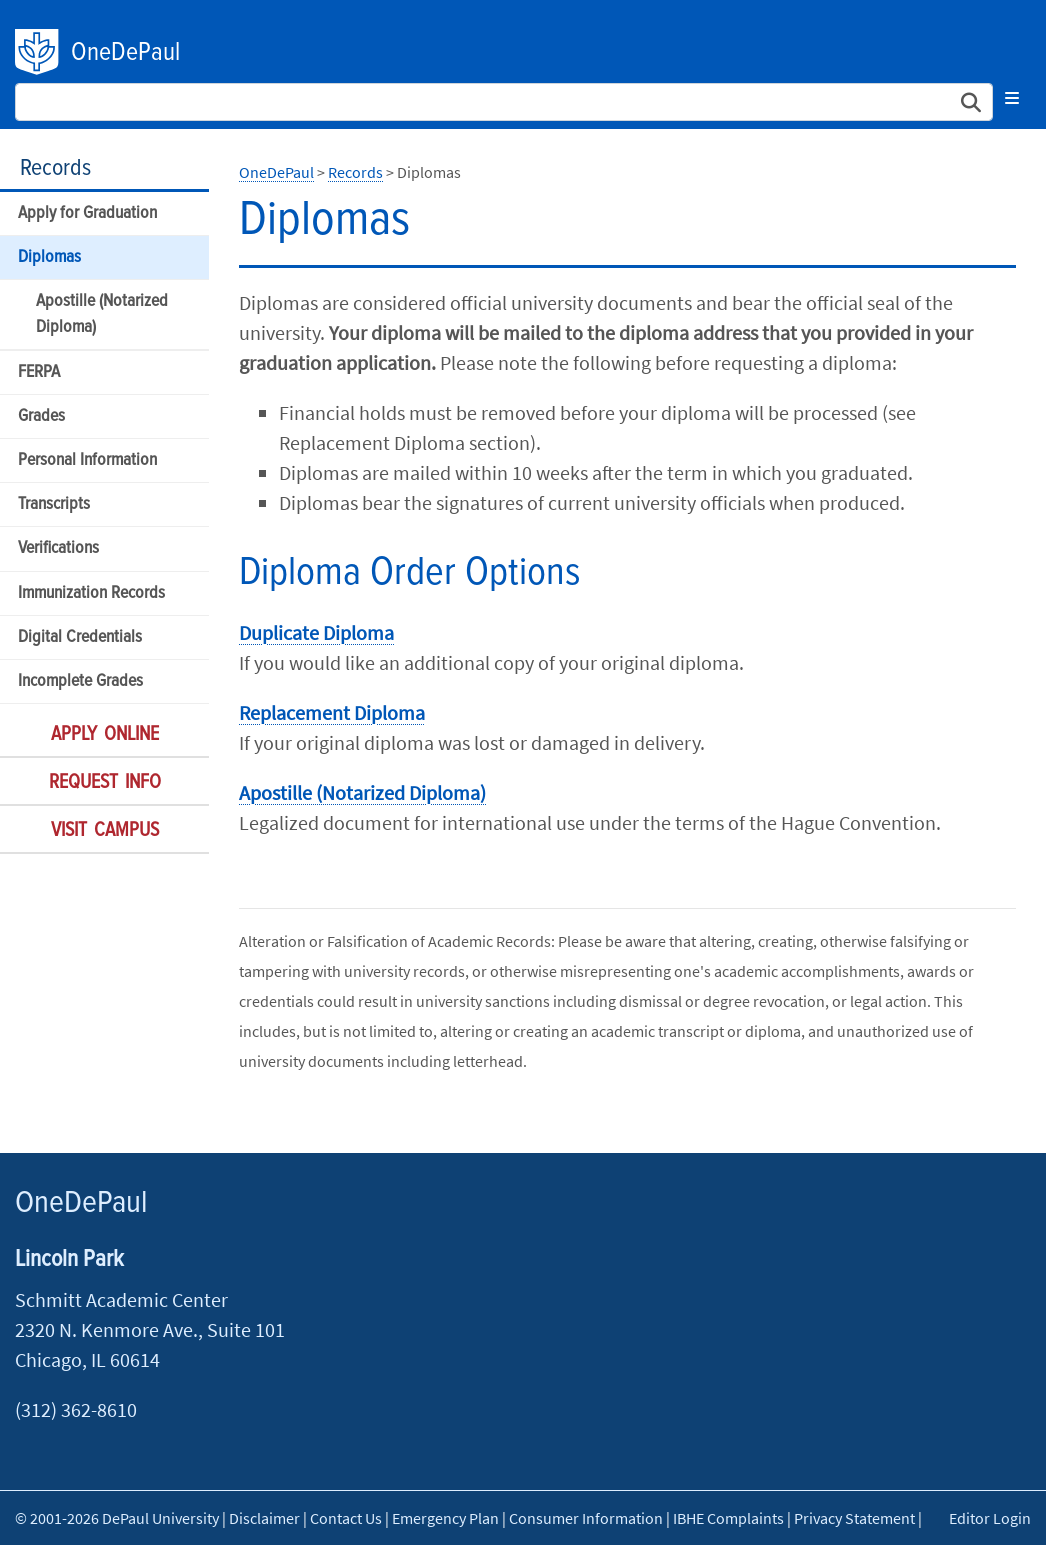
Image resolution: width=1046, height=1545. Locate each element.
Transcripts (54, 504)
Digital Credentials (80, 637)
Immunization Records (91, 593)
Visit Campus (105, 831)
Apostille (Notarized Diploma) (102, 314)
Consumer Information (586, 1518)
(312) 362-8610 (76, 1409)
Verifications (58, 548)
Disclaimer (264, 1518)
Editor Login (990, 1518)
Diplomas (49, 257)
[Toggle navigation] (1012, 98)
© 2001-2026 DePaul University (117, 1518)
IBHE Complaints (728, 1518)
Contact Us (346, 1518)
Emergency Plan (445, 1518)
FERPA (39, 372)
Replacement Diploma (332, 712)
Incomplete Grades (80, 681)
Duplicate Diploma (316, 632)
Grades (41, 416)
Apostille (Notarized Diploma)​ (362, 792)
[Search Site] (504, 102)
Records (55, 168)
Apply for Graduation (87, 213)
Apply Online (105, 735)
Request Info (105, 783)
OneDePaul (125, 53)
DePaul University (38, 52)
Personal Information (87, 460)
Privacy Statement (854, 1518)
